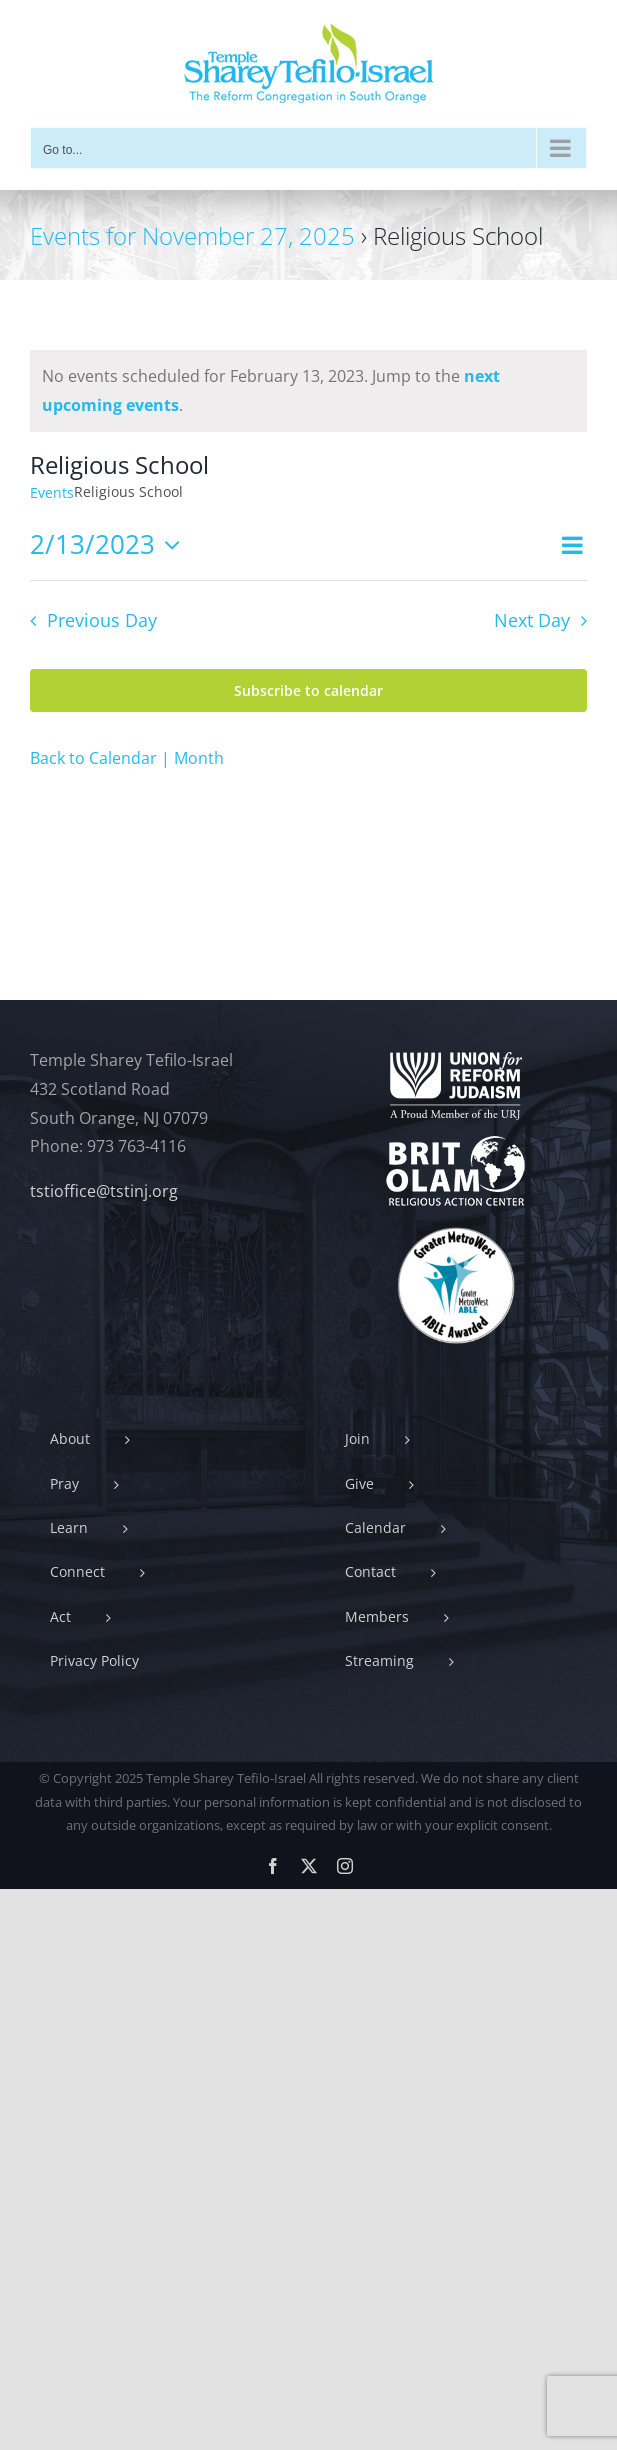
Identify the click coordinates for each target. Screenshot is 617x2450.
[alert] (308, 391)
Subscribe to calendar (308, 690)
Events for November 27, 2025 (192, 235)
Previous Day (102, 620)
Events (52, 492)
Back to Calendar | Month (127, 758)
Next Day (532, 620)
